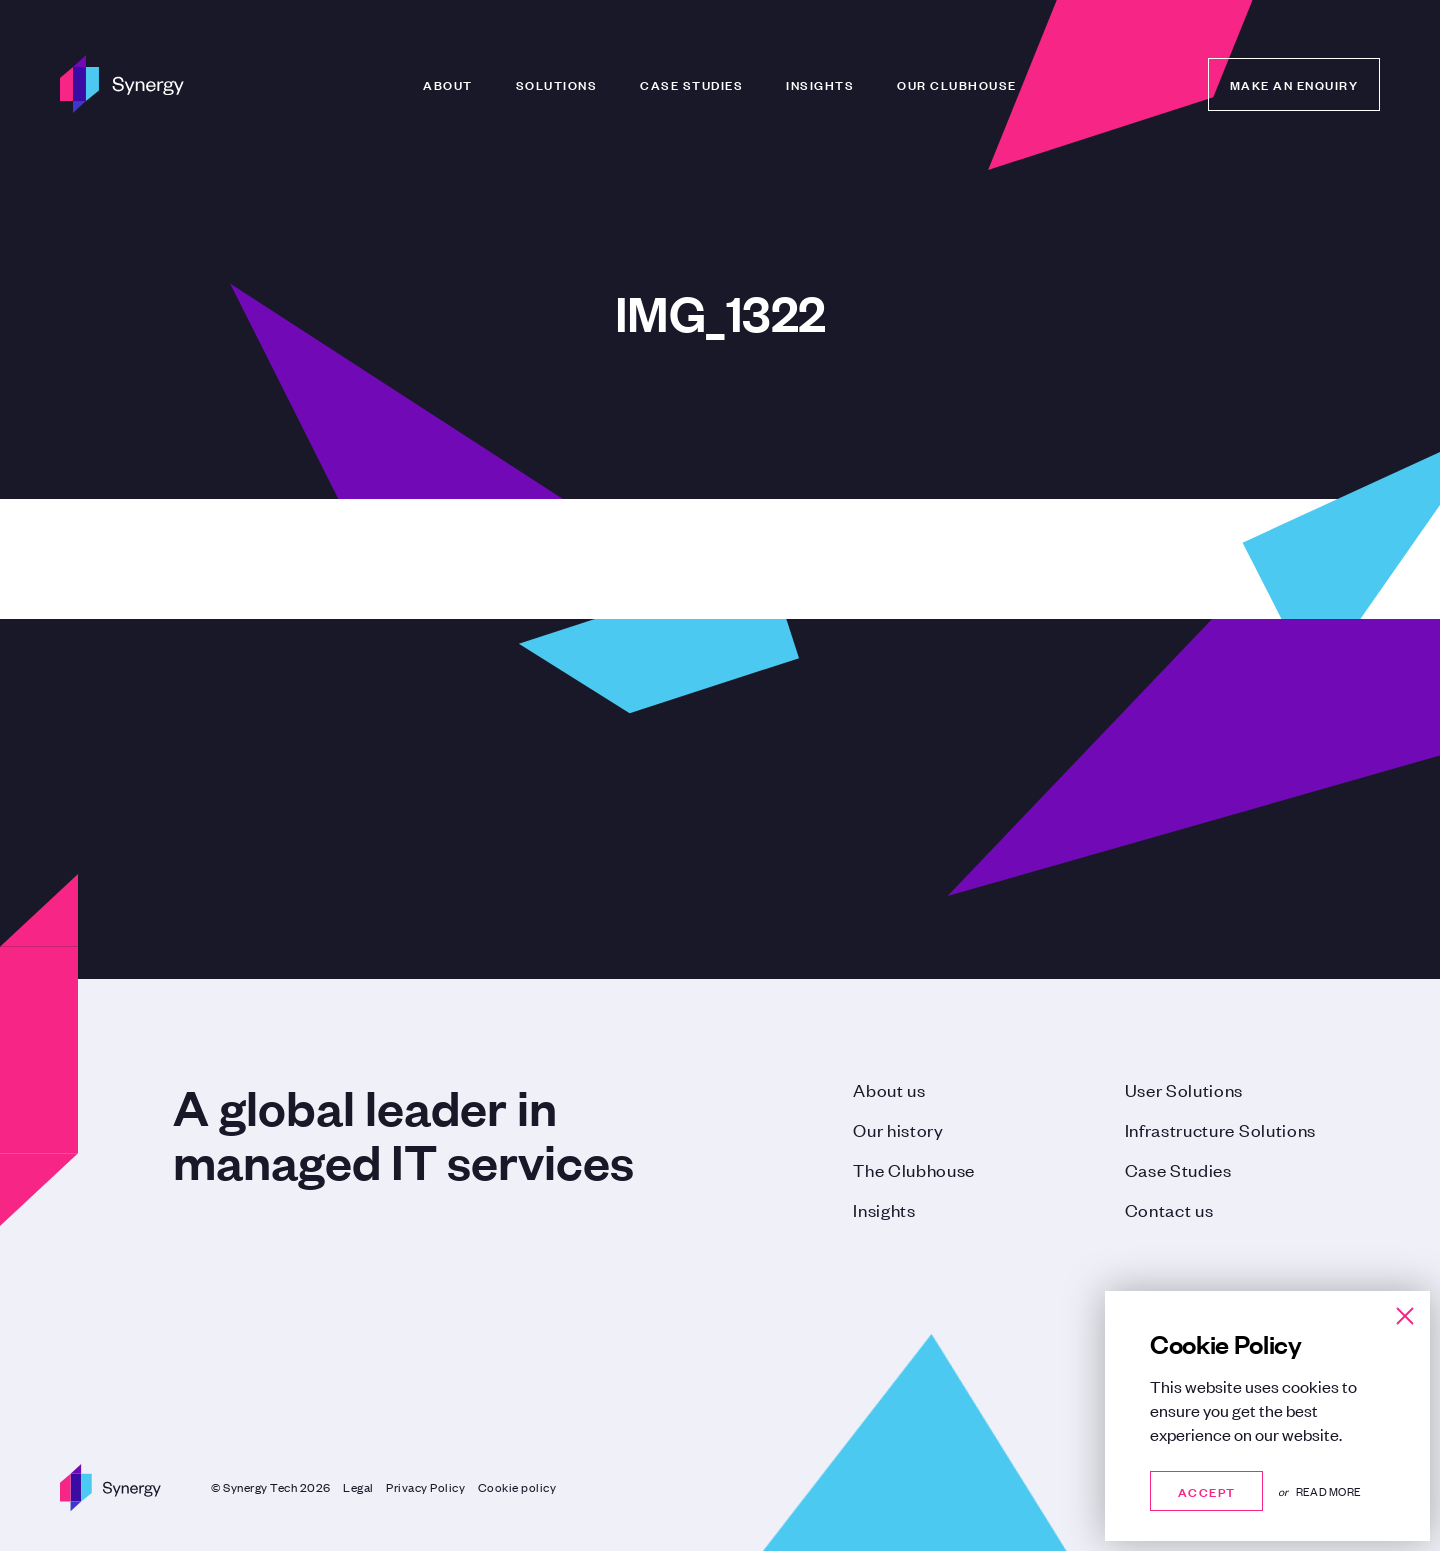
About (448, 84)
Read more (1328, 1491)
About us (889, 1089)
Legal (358, 1487)
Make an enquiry (1294, 84)
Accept (1206, 1490)
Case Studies (691, 84)
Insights (820, 84)
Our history (898, 1129)
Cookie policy (517, 1487)
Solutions (557, 84)
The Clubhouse (914, 1169)
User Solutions (1184, 1089)
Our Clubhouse (957, 84)
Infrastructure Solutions (1220, 1129)
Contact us (1169, 1209)
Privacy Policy (425, 1487)
